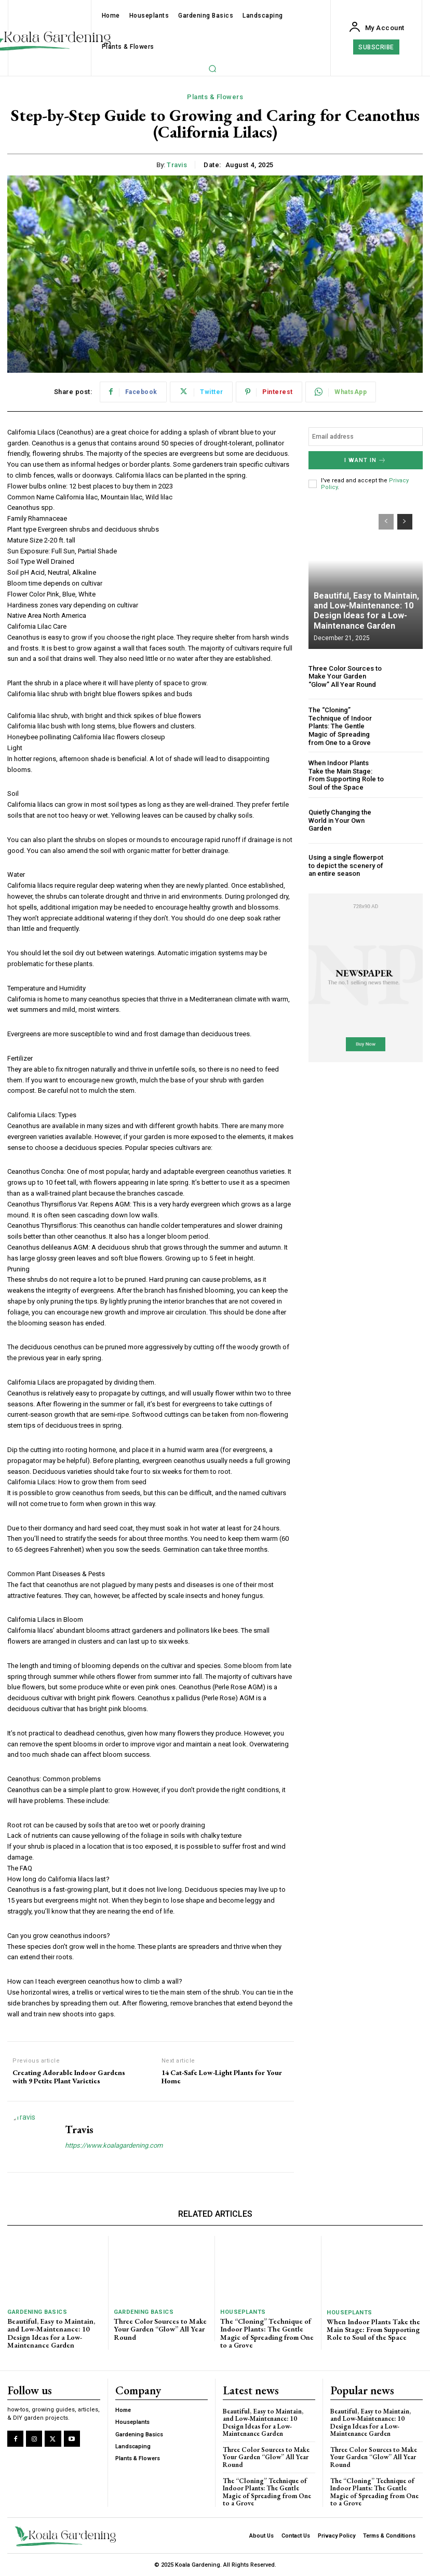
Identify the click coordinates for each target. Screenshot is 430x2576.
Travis (177, 165)
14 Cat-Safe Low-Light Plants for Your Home (222, 2077)
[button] (212, 68)
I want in (365, 460)
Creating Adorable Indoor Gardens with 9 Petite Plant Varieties (68, 2077)
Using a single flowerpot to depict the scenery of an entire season (345, 865)
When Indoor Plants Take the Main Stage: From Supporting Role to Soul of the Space (346, 775)
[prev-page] (386, 522)
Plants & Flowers (215, 97)
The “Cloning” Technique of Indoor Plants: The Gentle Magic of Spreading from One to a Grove (340, 726)
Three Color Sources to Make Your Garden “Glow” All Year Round (345, 676)
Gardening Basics (37, 2312)
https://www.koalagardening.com (114, 2145)
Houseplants (243, 2312)
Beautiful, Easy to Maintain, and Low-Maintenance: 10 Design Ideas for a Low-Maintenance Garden (366, 611)
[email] (365, 436)
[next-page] (404, 522)
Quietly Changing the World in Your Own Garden (339, 820)
